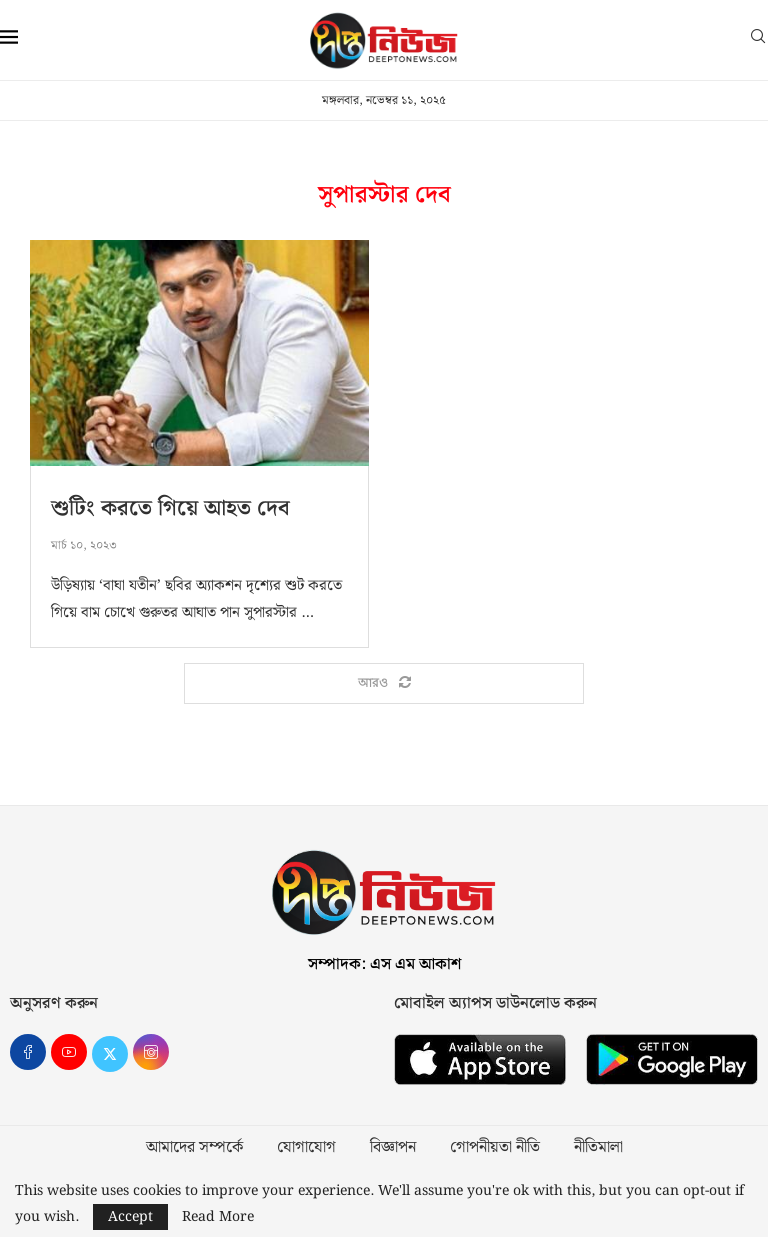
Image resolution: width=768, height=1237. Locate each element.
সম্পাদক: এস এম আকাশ (384, 964)
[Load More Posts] (384, 684)
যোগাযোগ (306, 1148)
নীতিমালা (598, 1148)
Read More (218, 1217)
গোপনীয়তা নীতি (495, 1148)
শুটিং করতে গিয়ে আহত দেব (170, 508)
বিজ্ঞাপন (393, 1148)
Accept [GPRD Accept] (130, 1217)
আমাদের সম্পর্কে (194, 1148)
